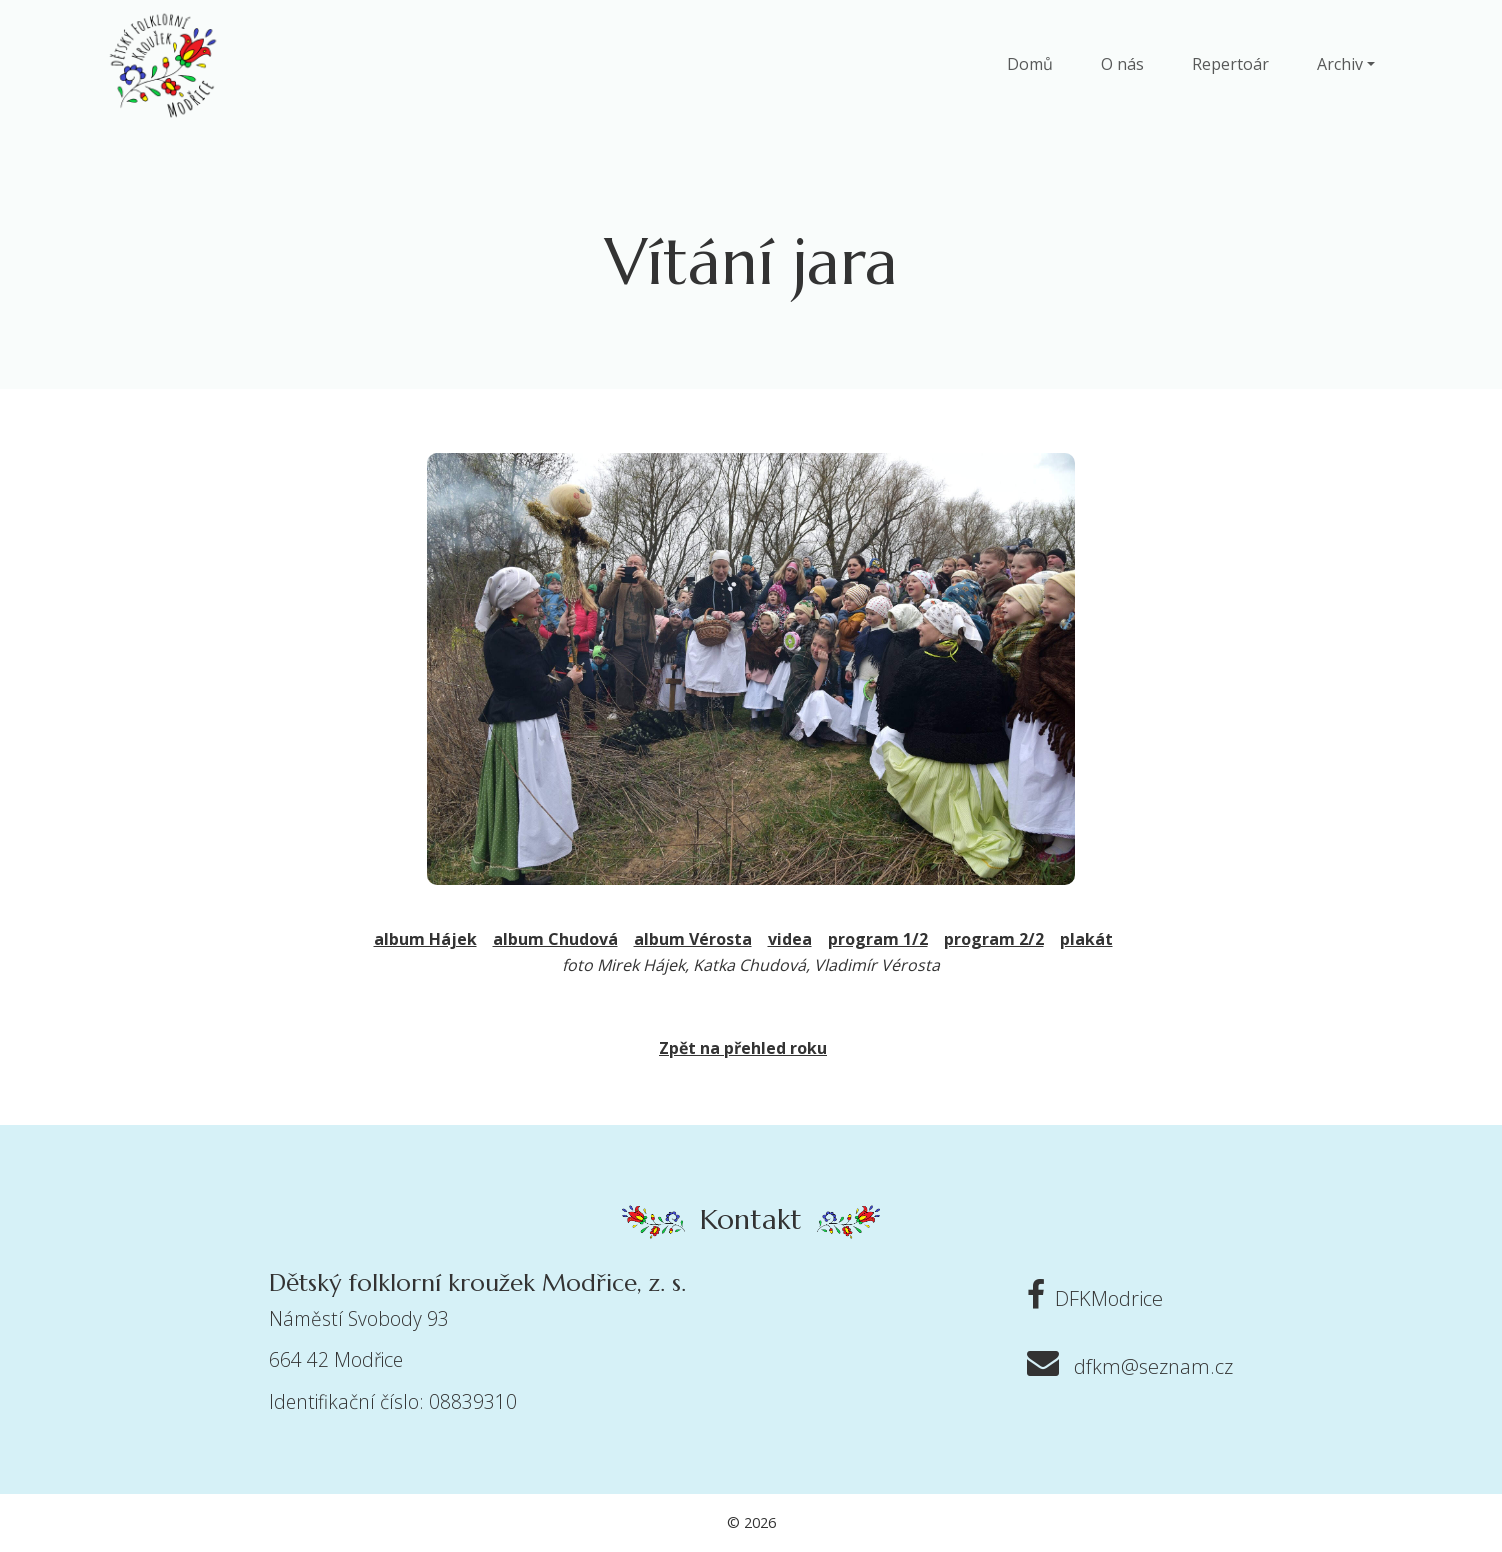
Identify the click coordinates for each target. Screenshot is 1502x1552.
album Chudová (555, 939)
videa (790, 939)
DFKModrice (1090, 1298)
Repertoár (1230, 64)
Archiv (1340, 64)
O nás (1122, 64)
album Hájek (425, 939)
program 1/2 (878, 939)
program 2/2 (994, 939)
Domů (1030, 64)
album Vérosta (693, 939)
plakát (1086, 939)
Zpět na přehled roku (743, 1048)
